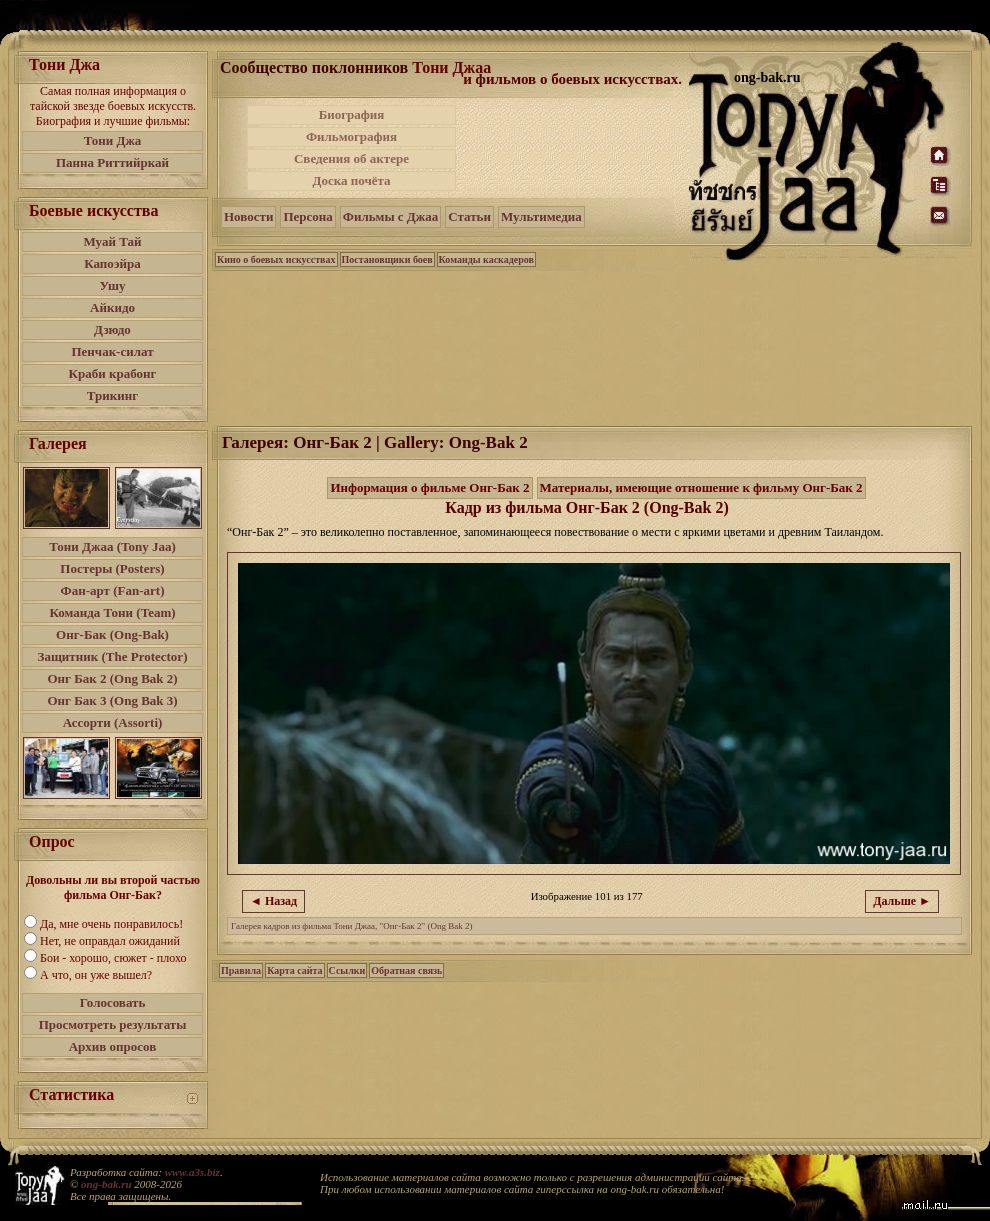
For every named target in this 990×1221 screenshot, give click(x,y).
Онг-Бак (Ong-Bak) (112, 634)
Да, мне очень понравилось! (111, 924)
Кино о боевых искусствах (276, 259)
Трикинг (112, 395)
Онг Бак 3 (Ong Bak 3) (112, 700)
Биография (352, 114)
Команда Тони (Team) (112, 612)
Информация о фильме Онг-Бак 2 (429, 487)
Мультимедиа (541, 216)
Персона (307, 216)
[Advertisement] (574, 148)
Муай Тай (112, 241)
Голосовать (113, 1002)
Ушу (113, 285)
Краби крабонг (113, 373)
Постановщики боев (387, 259)
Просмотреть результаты (113, 1024)
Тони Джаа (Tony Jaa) (112, 546)
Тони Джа (113, 140)
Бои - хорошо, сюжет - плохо (113, 958)
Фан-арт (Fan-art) (113, 590)
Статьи (469, 216)
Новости (248, 216)
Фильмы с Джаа (390, 216)
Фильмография (351, 136)
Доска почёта (351, 180)
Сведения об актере (351, 158)
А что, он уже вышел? (96, 975)
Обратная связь (406, 970)
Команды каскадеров (486, 259)
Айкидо (112, 307)
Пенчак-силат (112, 351)
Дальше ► (902, 901)
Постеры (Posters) (112, 568)
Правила (241, 970)
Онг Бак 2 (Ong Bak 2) (112, 678)
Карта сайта (294, 970)
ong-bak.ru (106, 1184)
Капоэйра (112, 263)
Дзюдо (112, 329)
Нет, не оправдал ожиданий (110, 941)
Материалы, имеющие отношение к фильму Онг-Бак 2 (701, 487)
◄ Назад (273, 901)
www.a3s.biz (192, 1172)
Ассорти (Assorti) (113, 722)
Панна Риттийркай (112, 162)
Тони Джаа (451, 67)
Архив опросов (113, 1046)
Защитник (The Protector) (113, 656)
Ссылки (347, 970)
